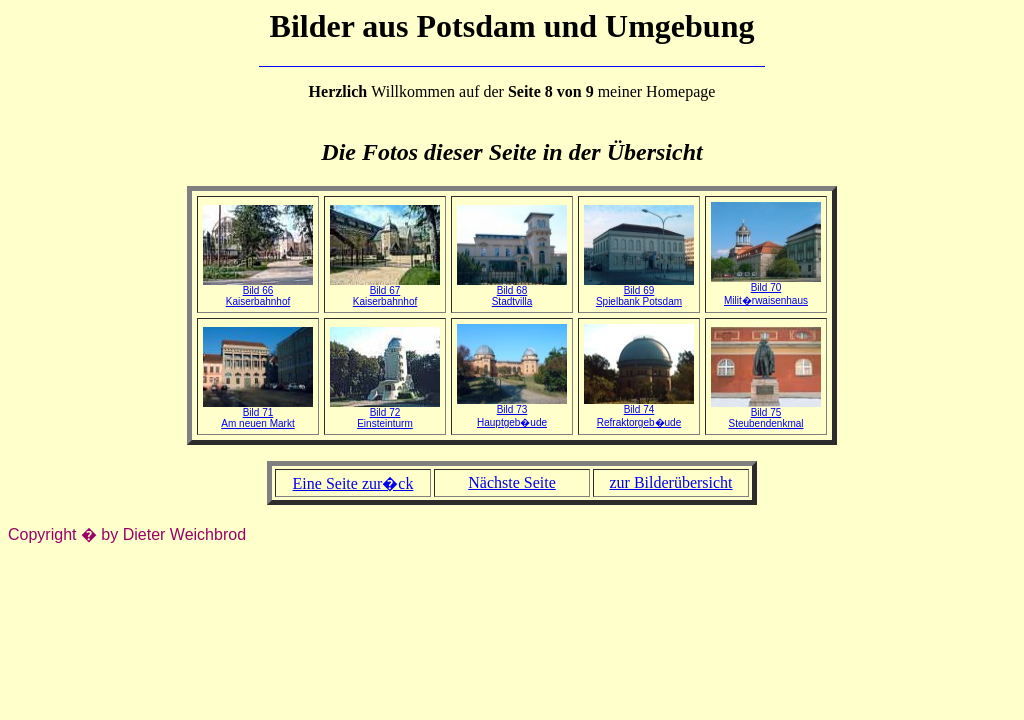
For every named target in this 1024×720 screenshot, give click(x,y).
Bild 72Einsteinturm (385, 413)
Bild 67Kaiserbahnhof (385, 291)
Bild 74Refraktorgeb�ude (639, 411)
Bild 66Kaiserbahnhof (258, 291)
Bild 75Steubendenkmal (766, 413)
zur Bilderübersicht (670, 482)
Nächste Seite (512, 482)
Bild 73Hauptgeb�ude (512, 411)
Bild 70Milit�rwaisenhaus (766, 289)
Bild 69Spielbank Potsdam (639, 291)
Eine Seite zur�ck (353, 483)
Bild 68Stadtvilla (512, 291)
